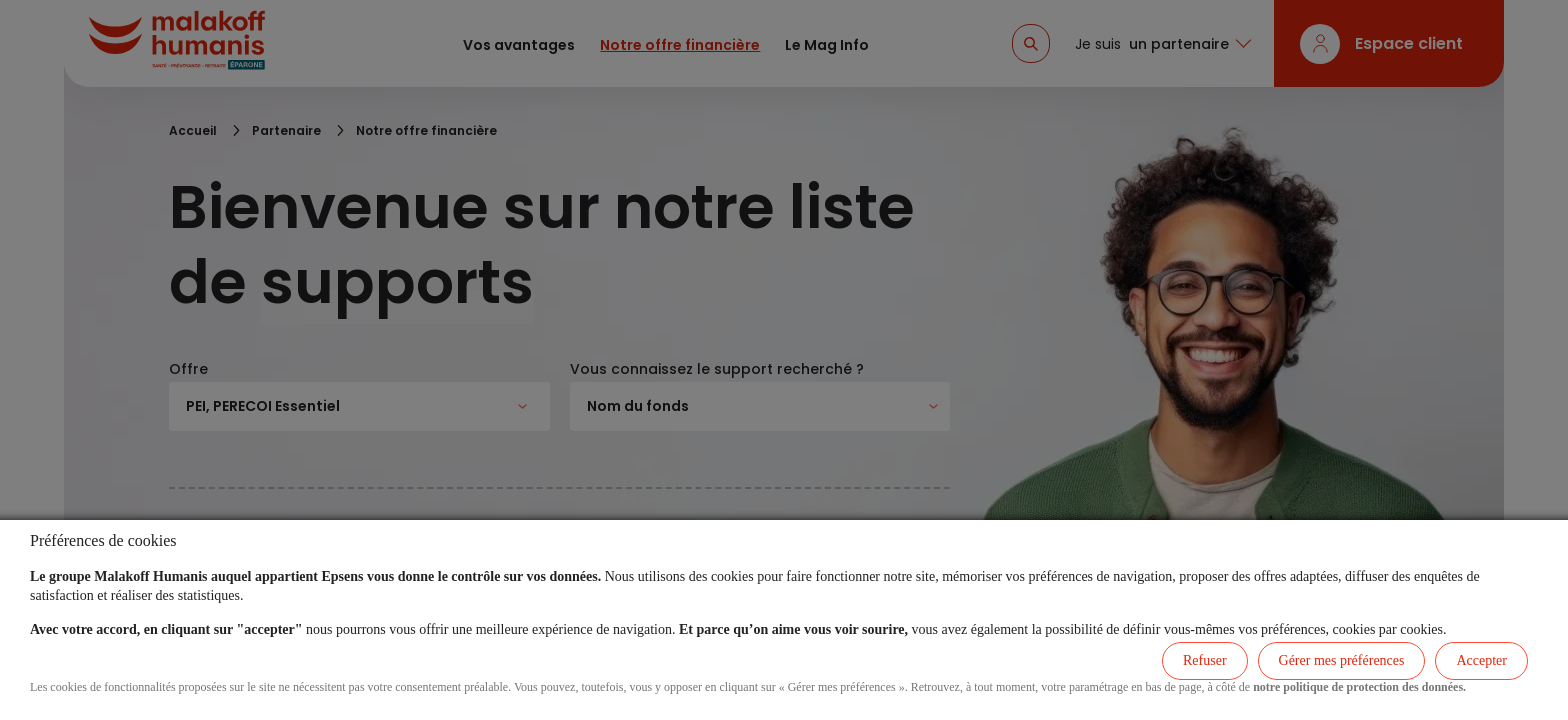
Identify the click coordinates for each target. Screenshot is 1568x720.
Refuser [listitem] (1205, 660)
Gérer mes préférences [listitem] (1342, 660)
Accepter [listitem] (1481, 660)
